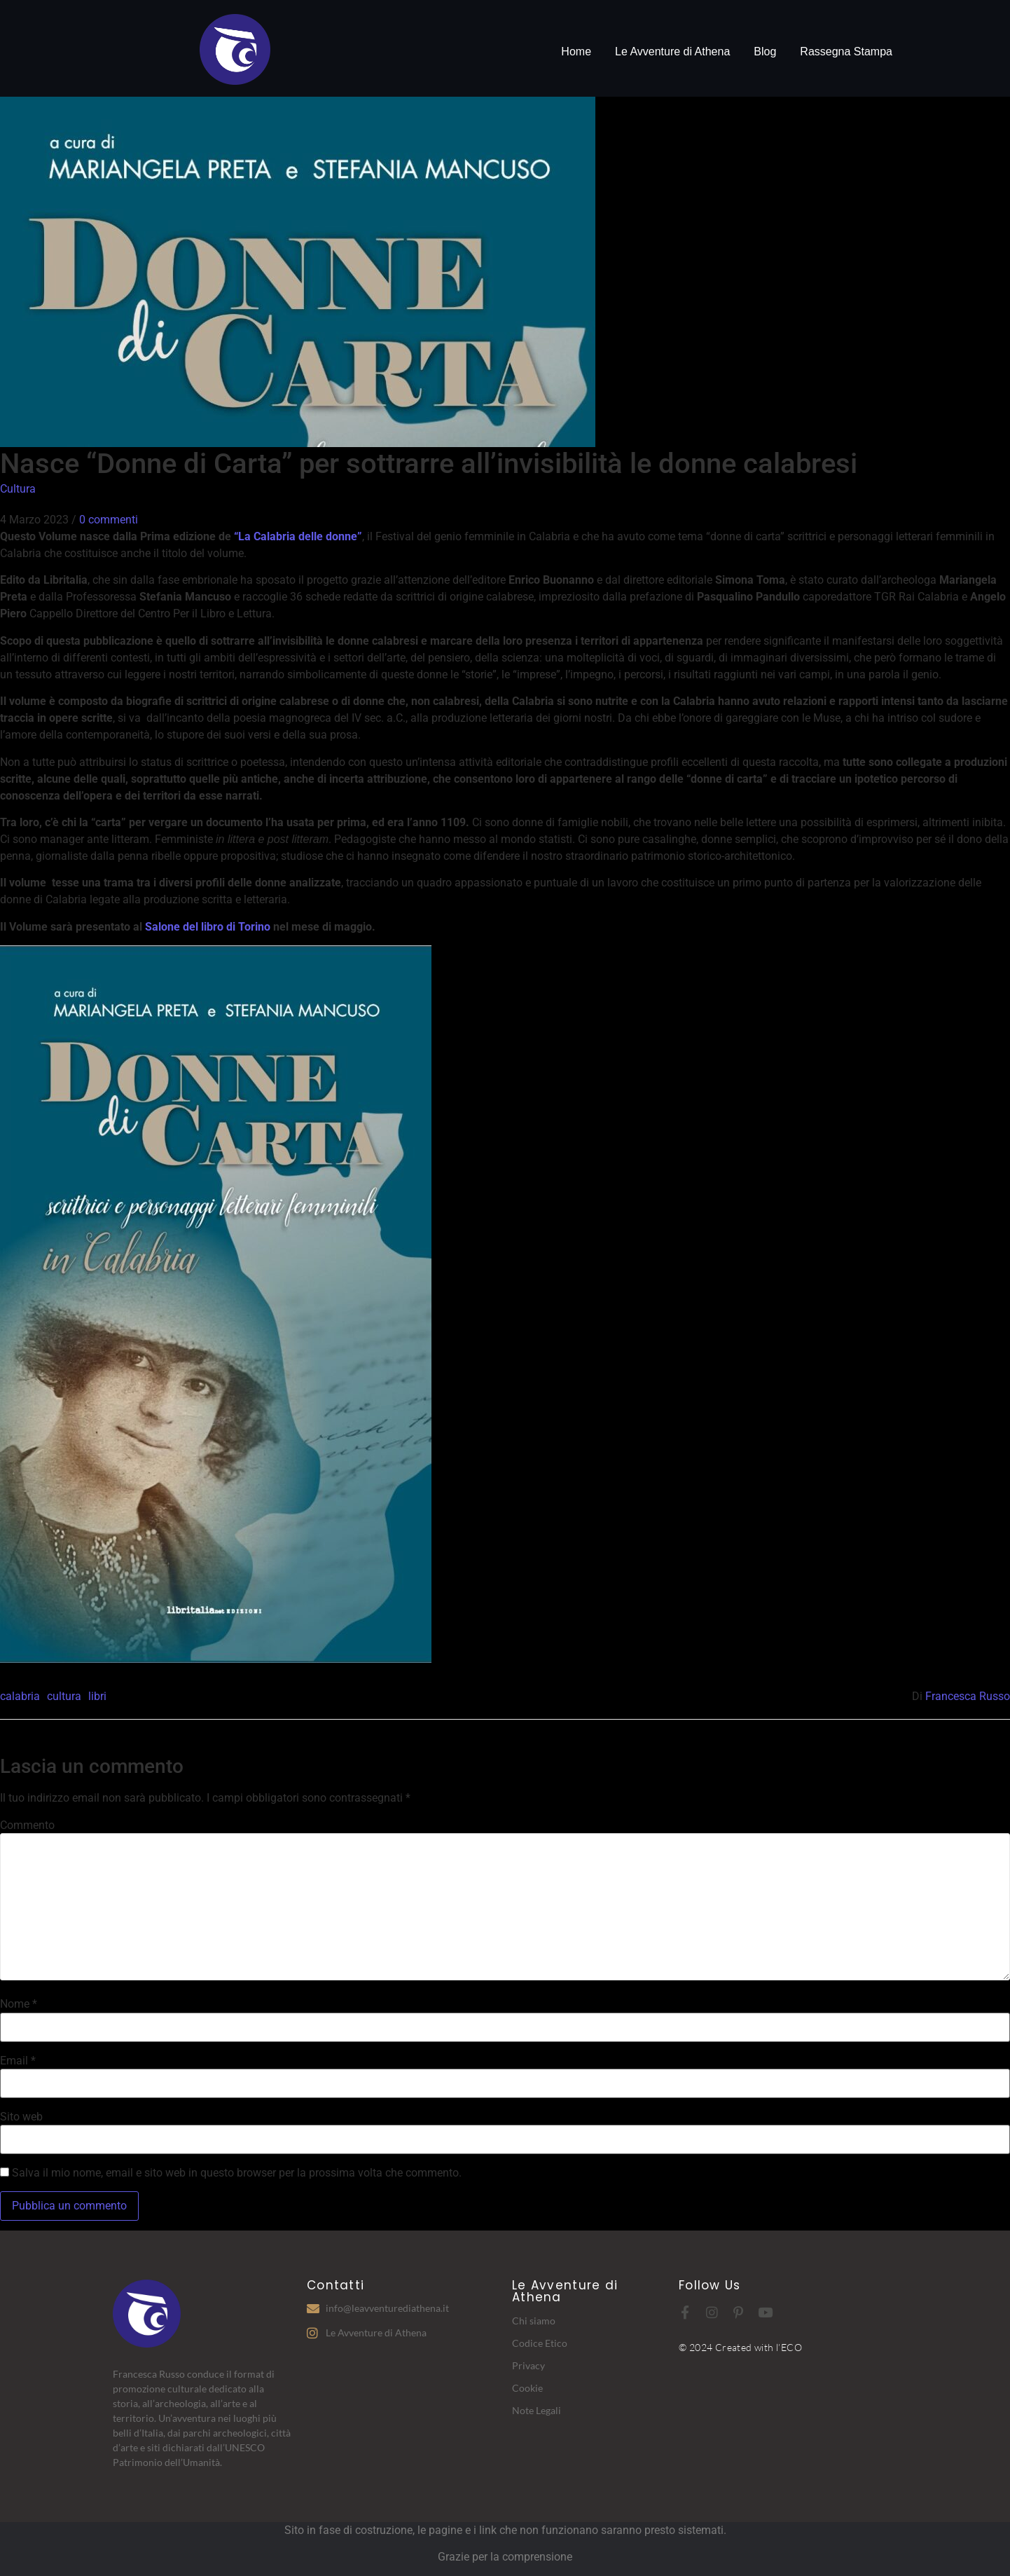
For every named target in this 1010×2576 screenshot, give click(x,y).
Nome (18, 2004)
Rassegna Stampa (846, 51)
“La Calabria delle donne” (298, 536)
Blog (765, 51)
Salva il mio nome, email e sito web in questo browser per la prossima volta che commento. (237, 2173)
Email (18, 2061)
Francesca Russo (967, 1696)
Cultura (18, 488)
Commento (27, 1825)
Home (576, 51)
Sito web (21, 2117)
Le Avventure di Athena (672, 51)
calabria (20, 1696)
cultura (64, 1696)
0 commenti (108, 519)
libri (97, 1696)
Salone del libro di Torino (207, 926)
